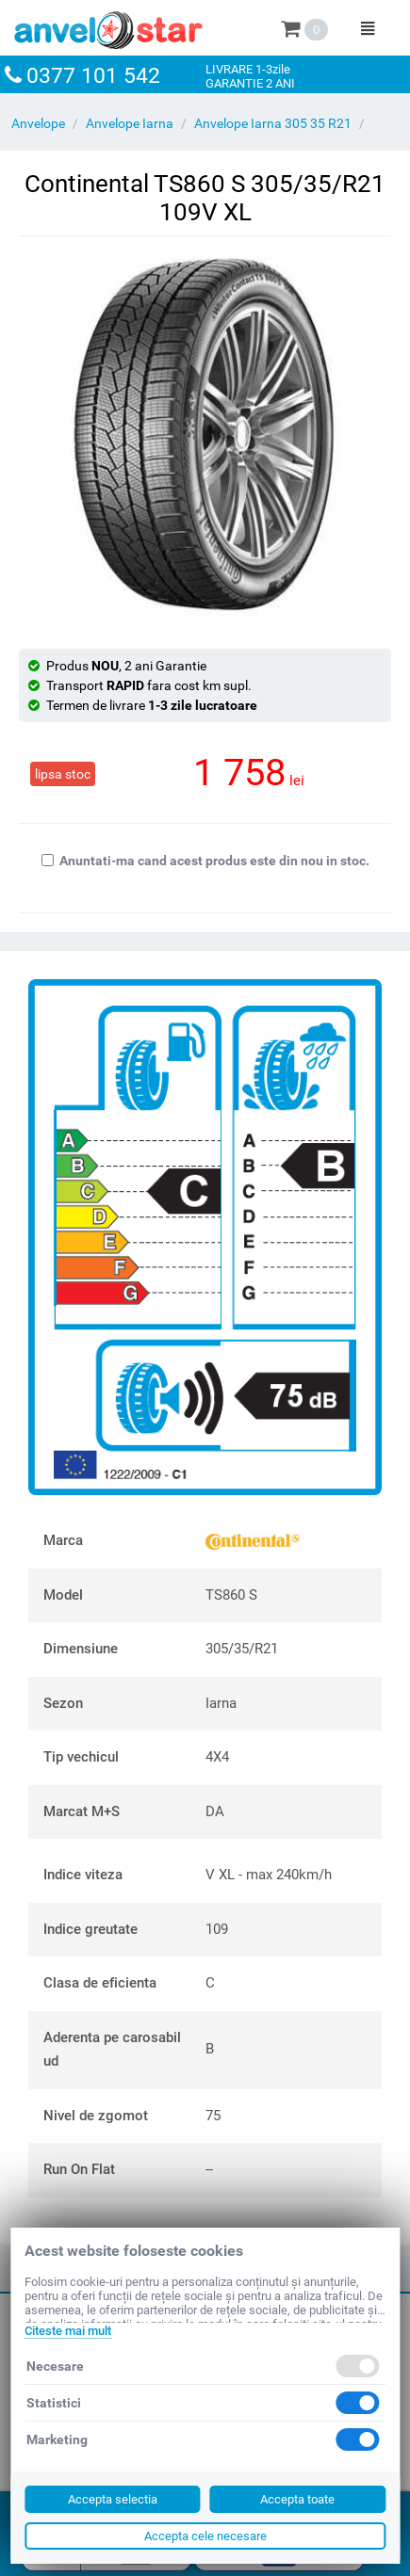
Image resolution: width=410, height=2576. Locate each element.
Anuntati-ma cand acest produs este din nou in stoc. (205, 860)
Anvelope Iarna (129, 123)
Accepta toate (297, 2499)
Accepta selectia (112, 2499)
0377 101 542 (93, 76)
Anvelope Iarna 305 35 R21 (273, 123)
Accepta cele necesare (205, 2536)
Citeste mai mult (68, 2331)
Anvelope (38, 123)
